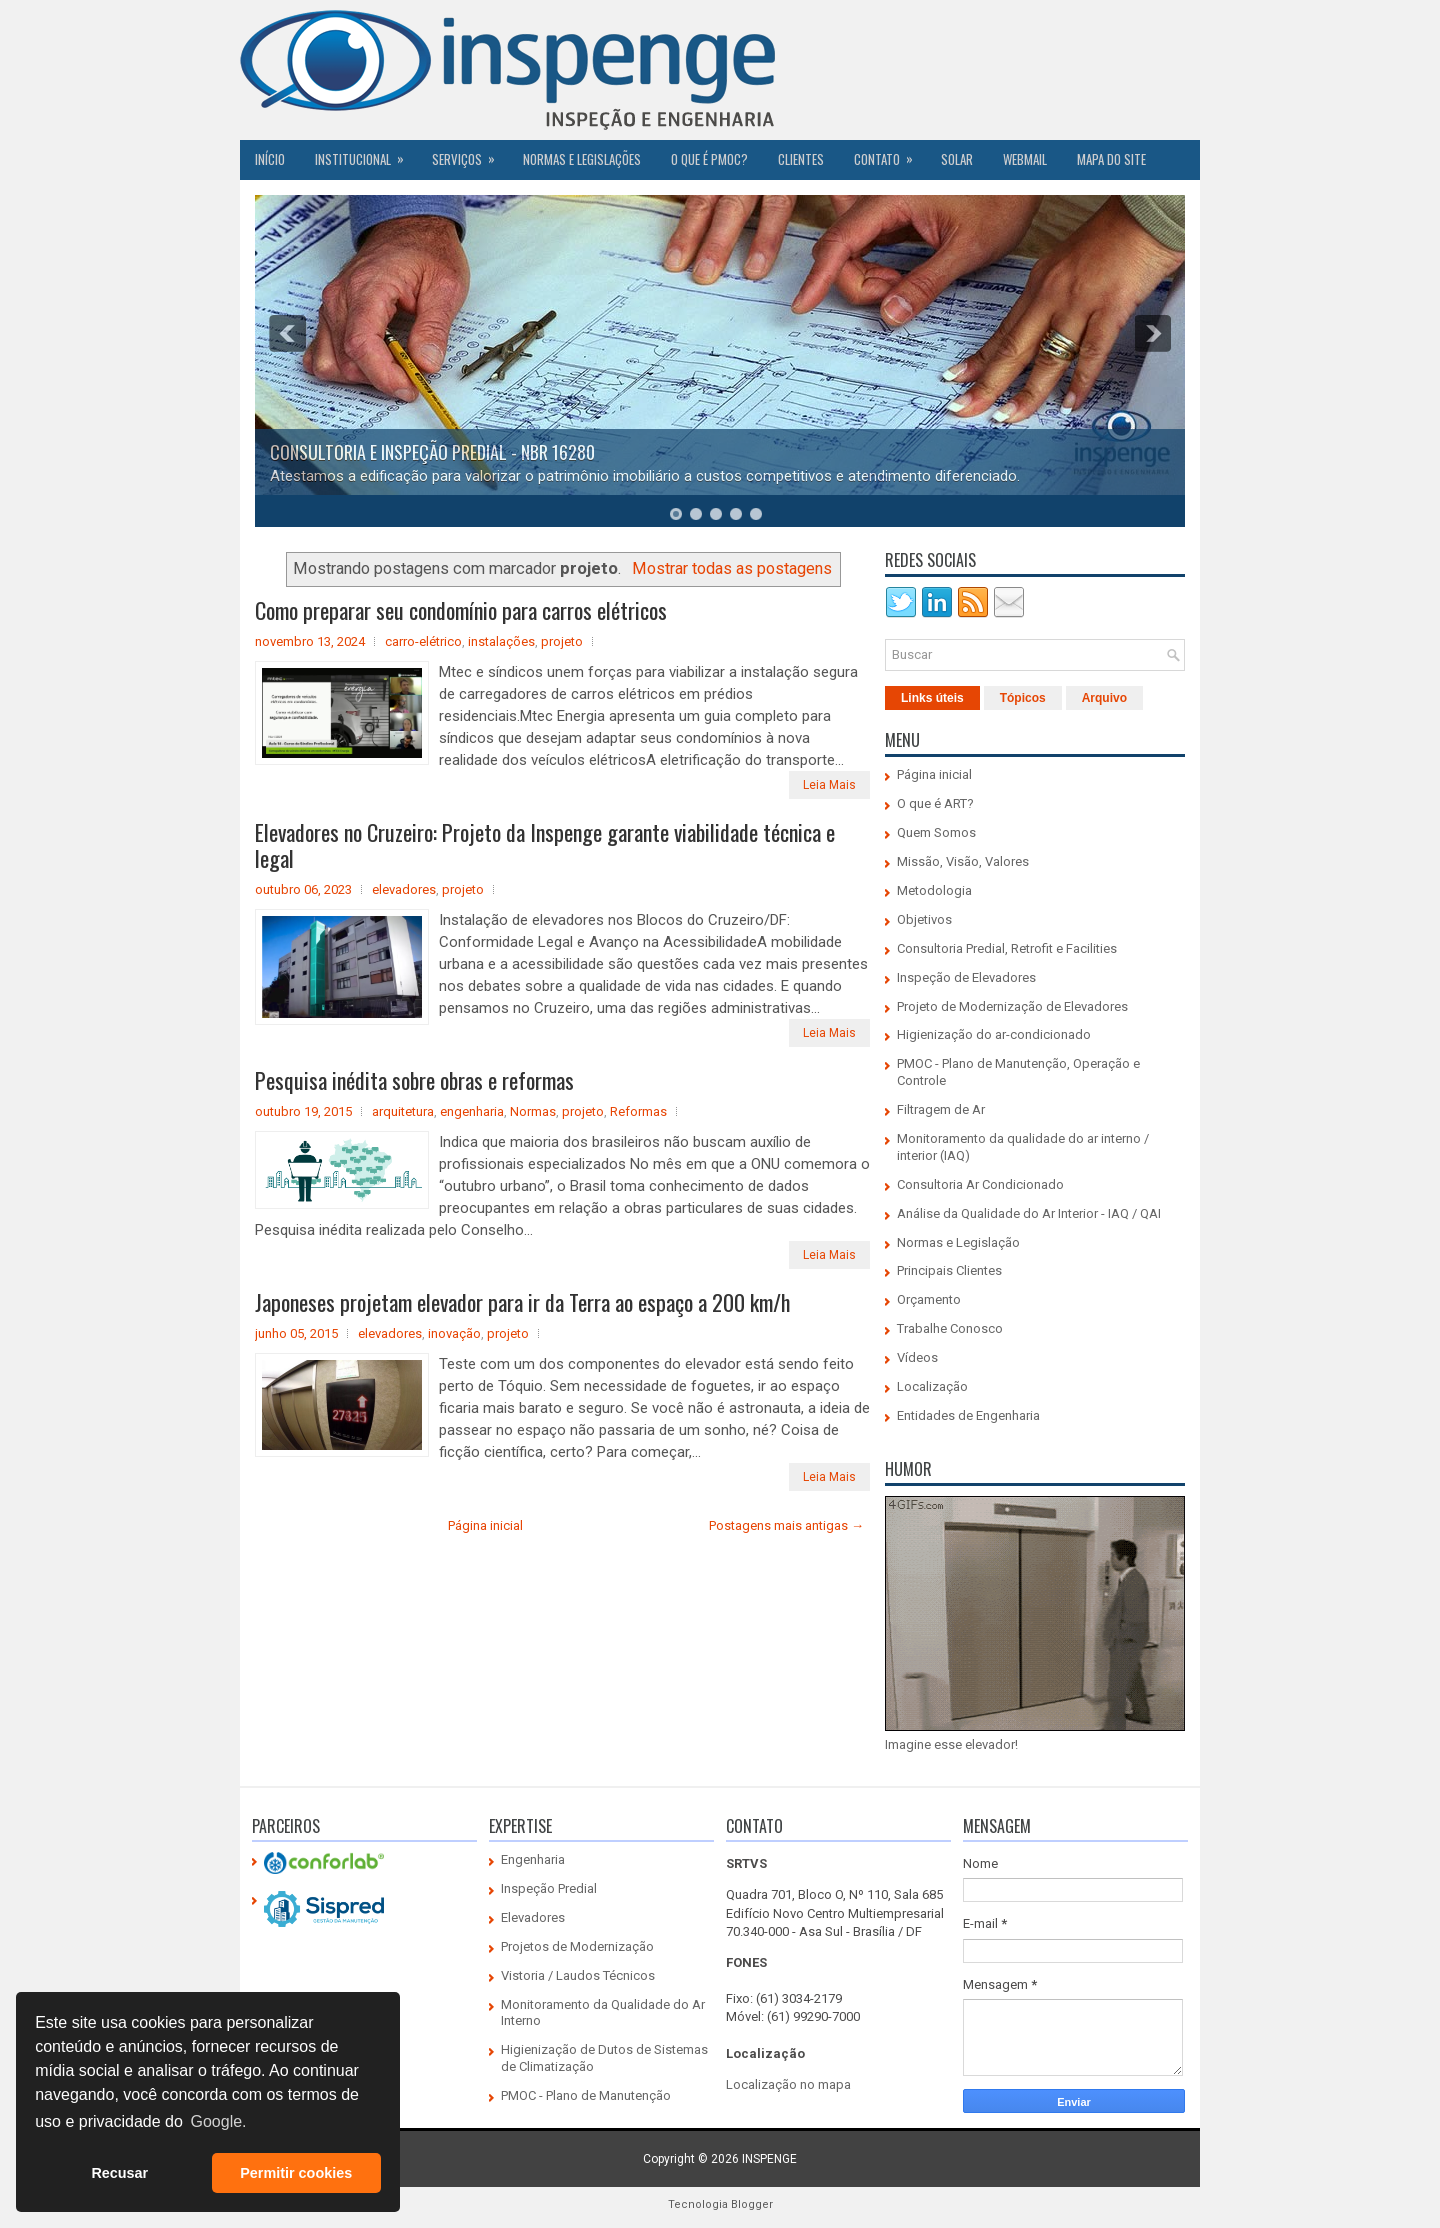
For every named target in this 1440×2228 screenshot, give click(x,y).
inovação (454, 1333)
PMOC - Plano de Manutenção (586, 2095)
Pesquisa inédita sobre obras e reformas (414, 1080)
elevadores (404, 889)
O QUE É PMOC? (709, 159)
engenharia (472, 1111)
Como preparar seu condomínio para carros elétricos (461, 610)
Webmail (1025, 159)
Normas (533, 1111)
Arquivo (1104, 698)
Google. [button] (218, 2121)
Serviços (470, 154)
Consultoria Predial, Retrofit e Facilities (1007, 948)
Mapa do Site (1111, 159)
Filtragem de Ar (941, 1109)
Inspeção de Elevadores (966, 977)
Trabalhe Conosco (950, 1328)
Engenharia (533, 1859)
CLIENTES (801, 159)
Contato (890, 154)
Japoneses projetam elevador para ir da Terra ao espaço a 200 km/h (522, 1302)
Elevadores (533, 1917)
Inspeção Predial (549, 1888)
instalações (501, 641)
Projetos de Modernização (577, 1946)
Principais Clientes (949, 1270)
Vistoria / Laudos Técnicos (578, 1975)
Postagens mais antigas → (786, 1525)
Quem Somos (936, 832)
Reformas (638, 1111)
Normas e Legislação (958, 1242)
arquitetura (403, 1111)
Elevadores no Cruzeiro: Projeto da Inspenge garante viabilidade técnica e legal (545, 845)
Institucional (366, 154)
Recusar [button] (119, 2173)
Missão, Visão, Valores (963, 861)
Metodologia (934, 890)
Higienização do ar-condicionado (994, 1034)
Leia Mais (829, 785)
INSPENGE (769, 2159)
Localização (932, 1386)
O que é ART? (935, 803)
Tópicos (1023, 698)
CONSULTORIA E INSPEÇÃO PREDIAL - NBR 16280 (432, 452)
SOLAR (957, 159)
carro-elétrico (423, 641)
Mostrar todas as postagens (732, 568)
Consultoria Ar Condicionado (980, 1184)
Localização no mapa (788, 2084)
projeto (562, 641)
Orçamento (929, 1299)
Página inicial (485, 1525)
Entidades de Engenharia (968, 1415)
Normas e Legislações (582, 159)
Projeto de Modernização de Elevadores (1012, 1006)
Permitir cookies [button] (296, 2173)
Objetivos (924, 919)
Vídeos (917, 1357)
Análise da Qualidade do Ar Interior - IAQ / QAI (1029, 1213)
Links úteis (932, 698)
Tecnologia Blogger (720, 2204)
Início (270, 159)
